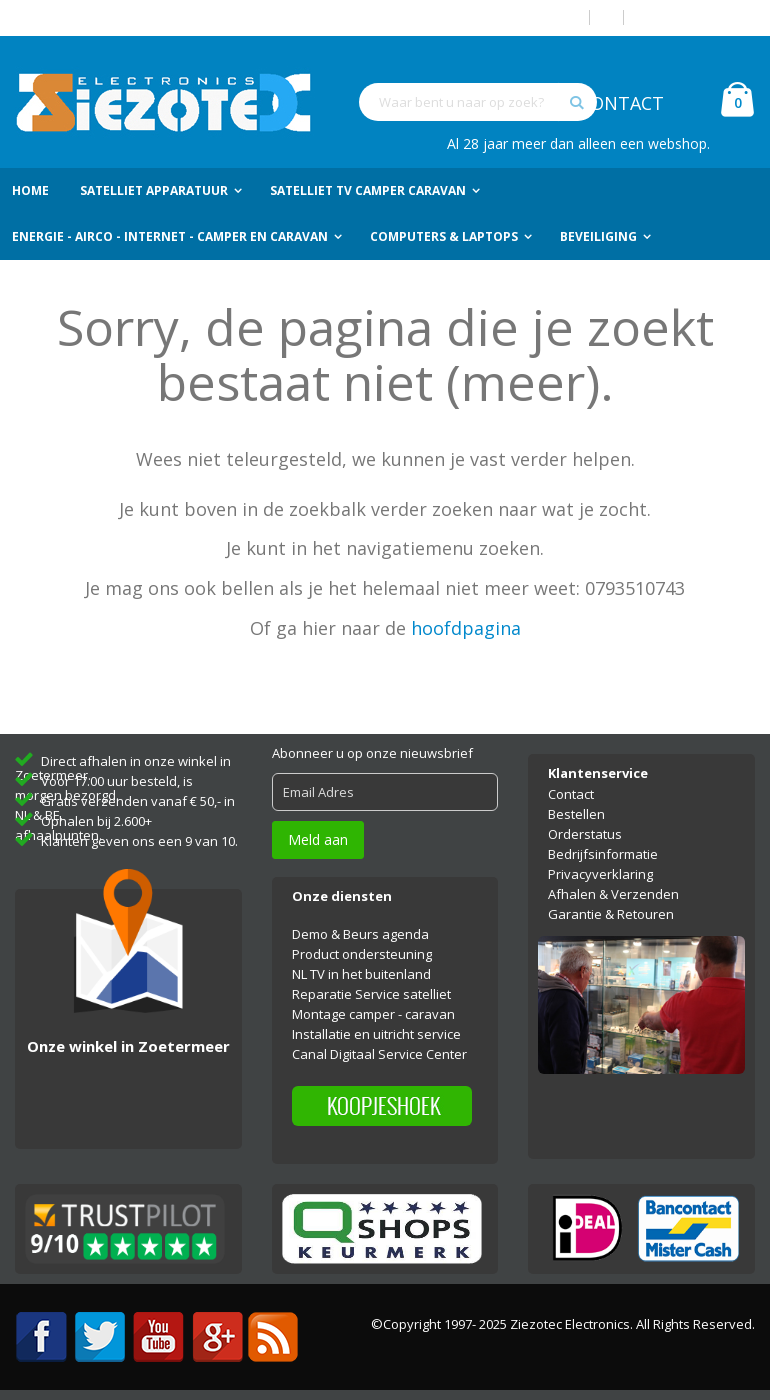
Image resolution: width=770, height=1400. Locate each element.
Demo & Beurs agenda (360, 934)
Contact (571, 794)
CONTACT (621, 103)
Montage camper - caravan (373, 1014)
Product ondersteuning (362, 954)
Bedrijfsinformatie (603, 854)
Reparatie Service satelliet (371, 994)
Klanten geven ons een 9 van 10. (139, 841)
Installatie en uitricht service (376, 1034)
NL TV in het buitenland (361, 974)
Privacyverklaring (600, 874)
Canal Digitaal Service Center (379, 1054)
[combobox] (478, 102)
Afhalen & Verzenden (613, 894)
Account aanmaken (697, 17)
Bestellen (576, 814)
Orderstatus (585, 834)
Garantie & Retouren (611, 914)
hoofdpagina (466, 628)
